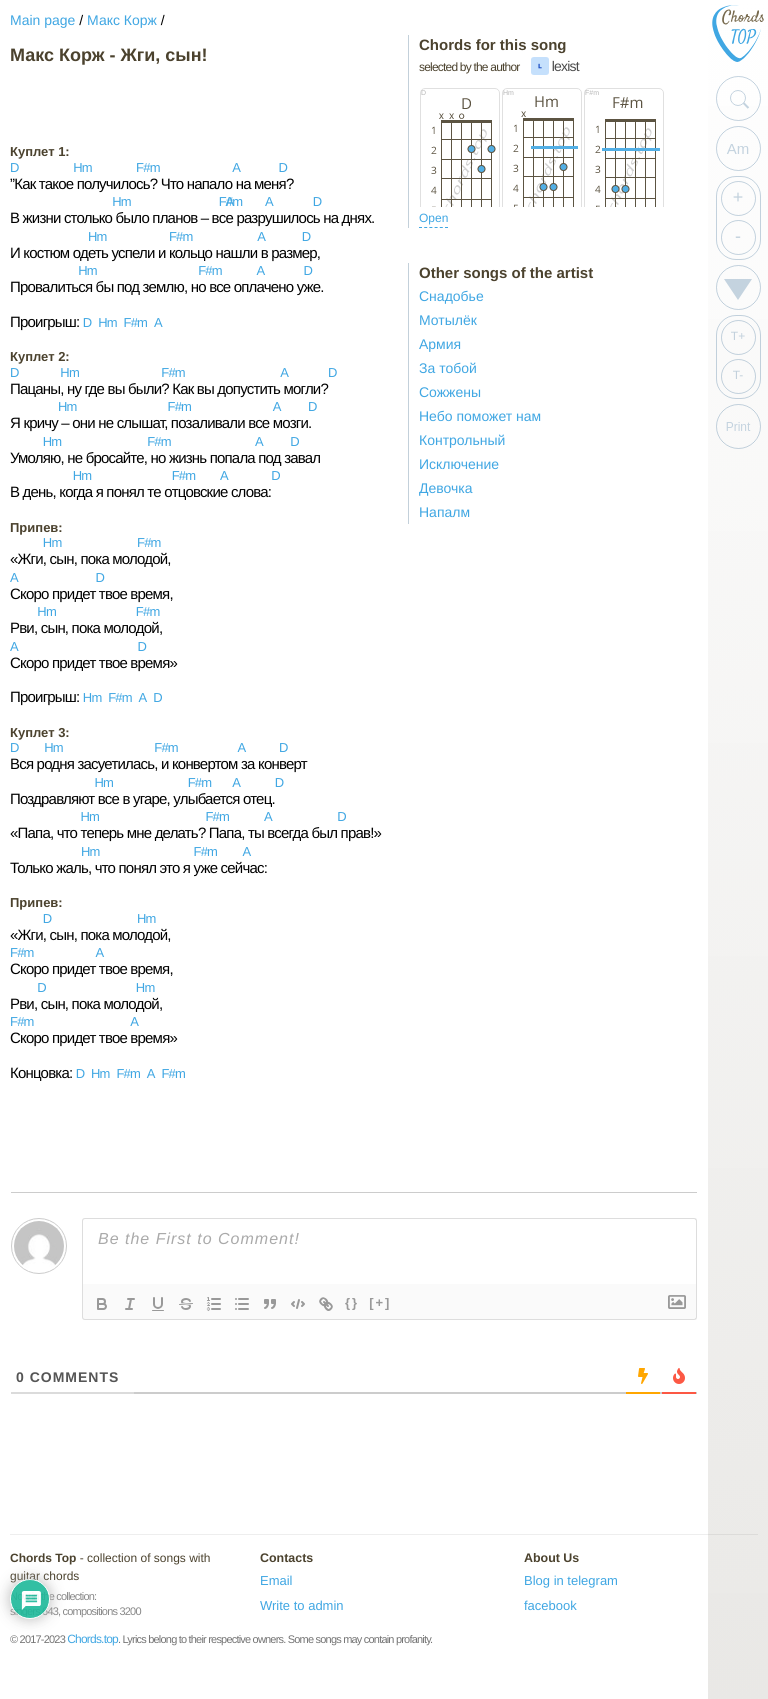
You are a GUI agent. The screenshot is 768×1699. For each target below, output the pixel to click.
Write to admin (302, 1605)
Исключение (459, 464)
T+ (738, 336)
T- (738, 375)
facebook (550, 1605)
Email (276, 1580)
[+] (380, 1302)
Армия (440, 344)
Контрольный (462, 440)
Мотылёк (448, 320)
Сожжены (450, 392)
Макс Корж (122, 20)
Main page (42, 20)
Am (738, 148)
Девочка (446, 488)
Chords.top (92, 1639)
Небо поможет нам (480, 416)
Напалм (444, 512)
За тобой (448, 368)
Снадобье (451, 296)
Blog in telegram (571, 1580)
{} (352, 1302)
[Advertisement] (170, 104)
